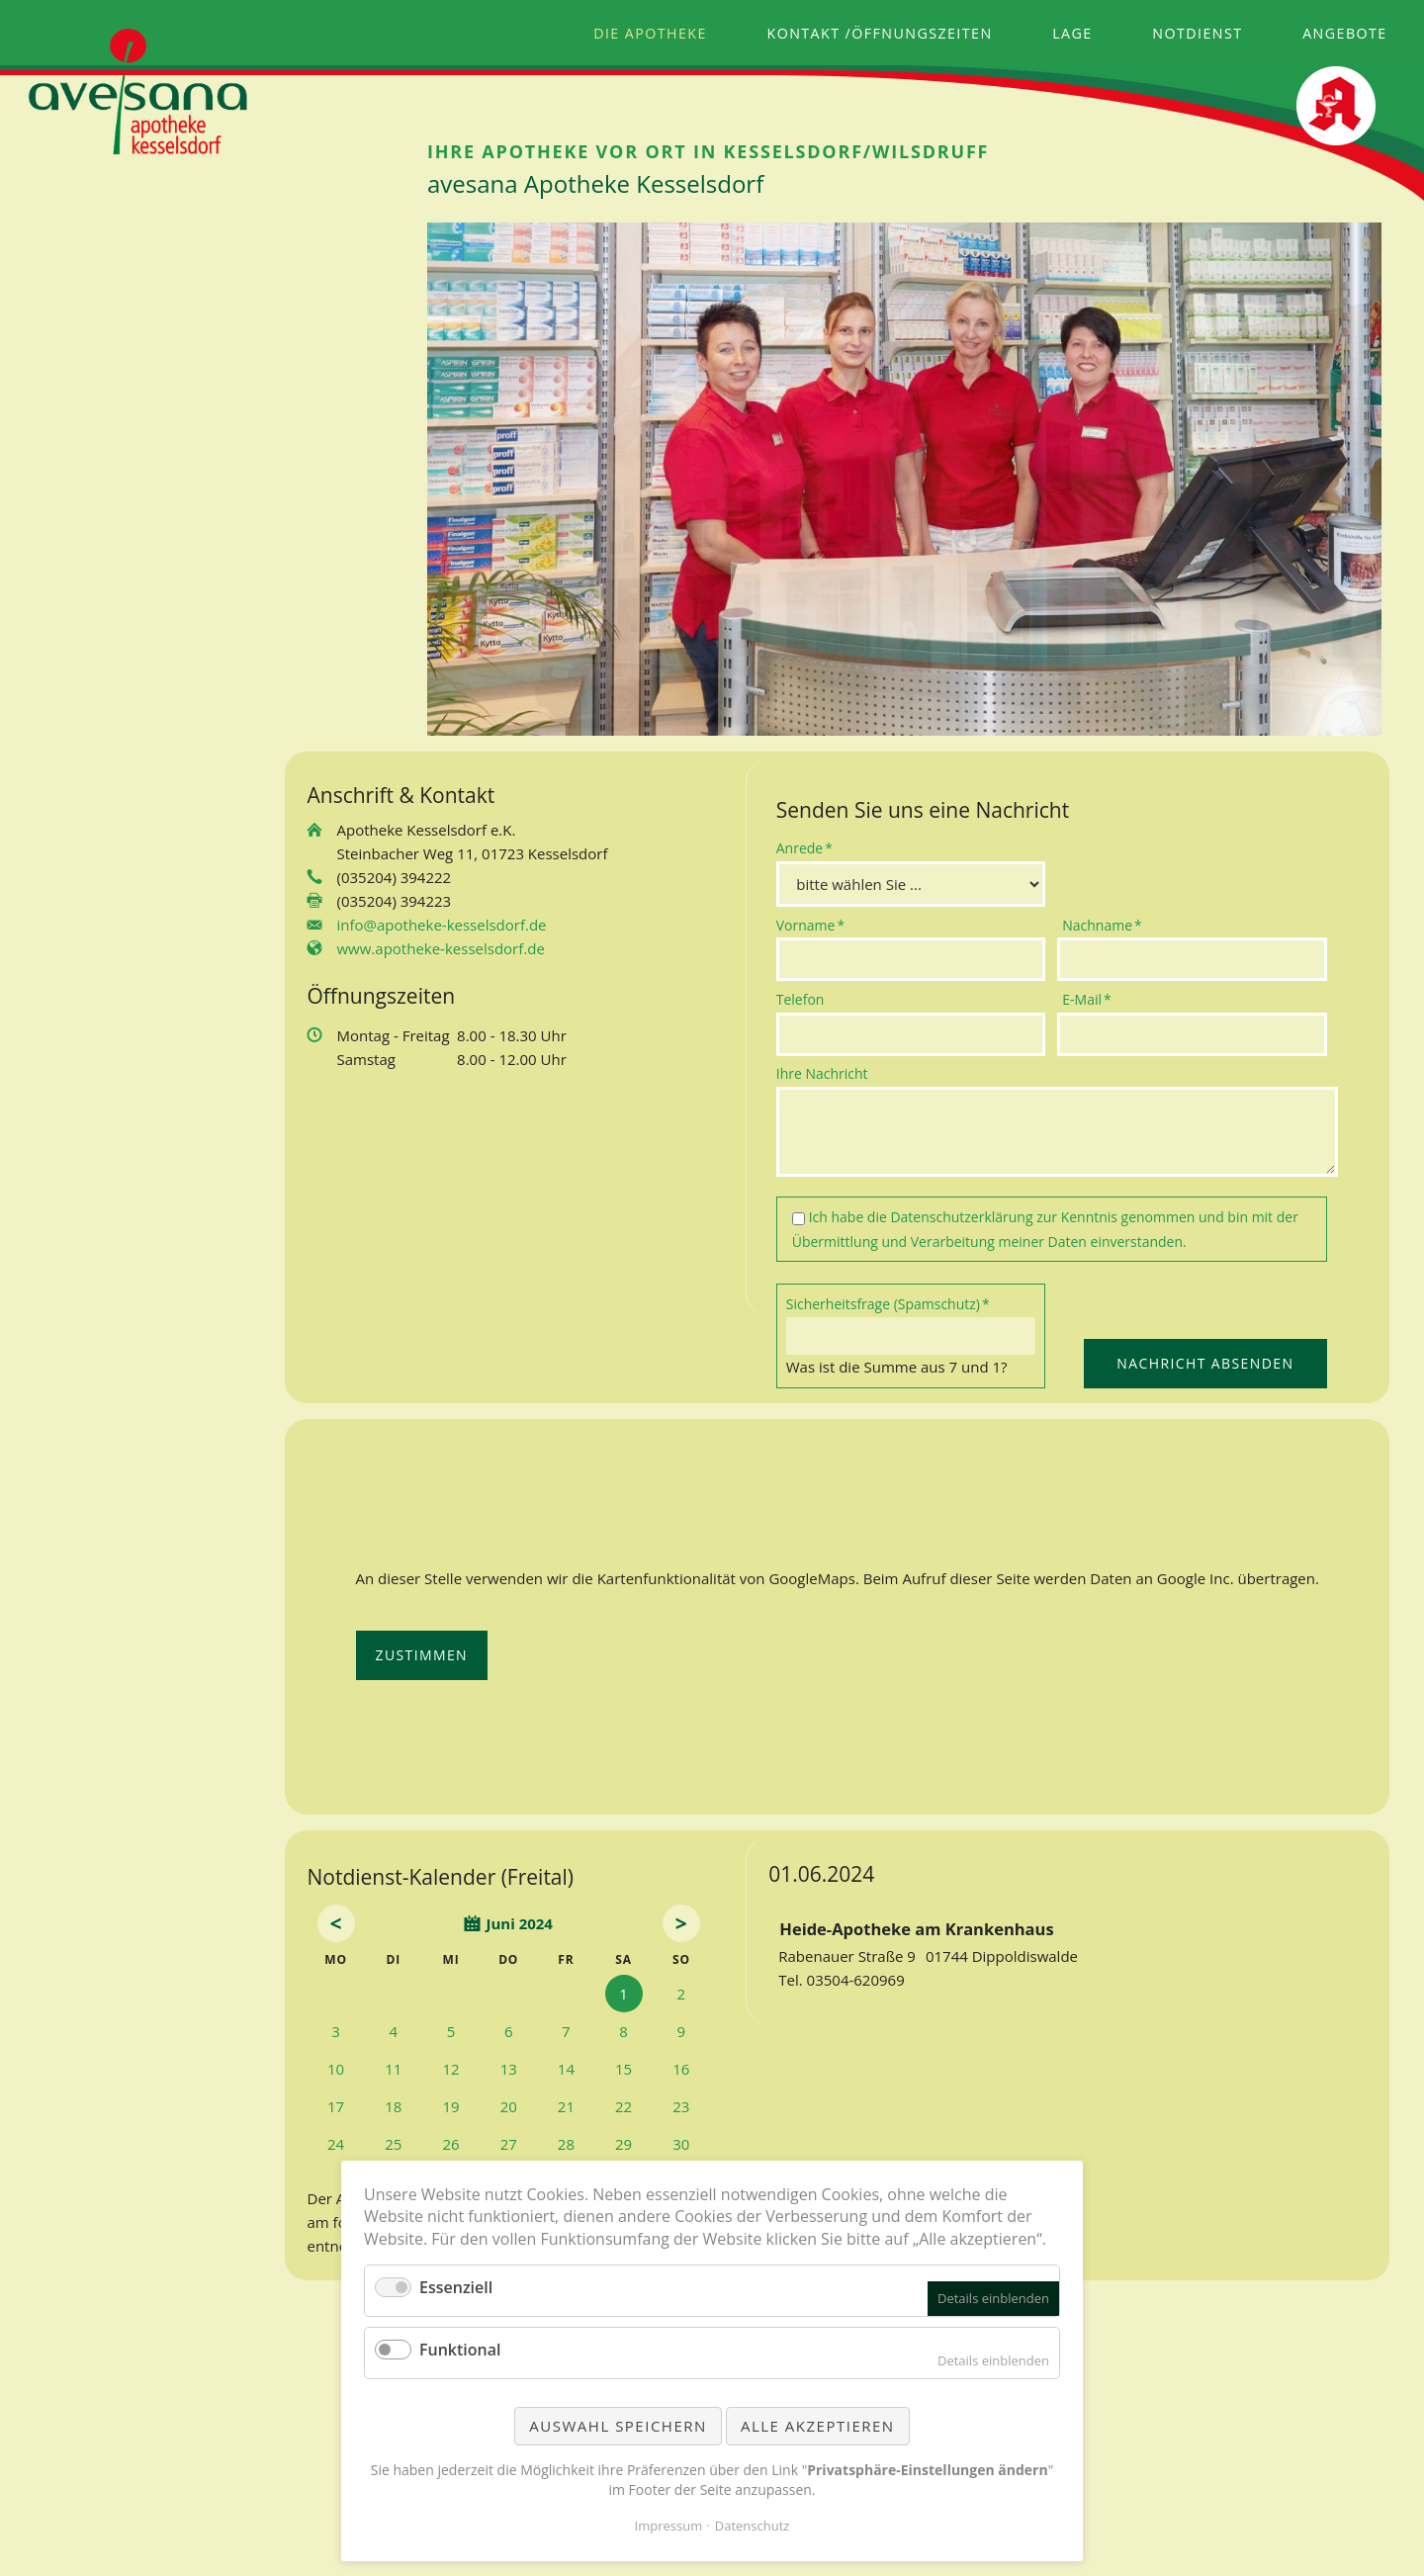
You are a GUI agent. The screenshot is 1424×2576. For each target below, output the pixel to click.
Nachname (1101, 924)
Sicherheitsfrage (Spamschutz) (888, 1303)
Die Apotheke (650, 33)
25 (393, 2144)
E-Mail (1093, 999)
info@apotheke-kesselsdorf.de (442, 924)
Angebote (1344, 33)
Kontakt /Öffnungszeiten (880, 33)
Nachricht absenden (1204, 1363)
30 (680, 2144)
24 (335, 2144)
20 (508, 2106)
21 (566, 2106)
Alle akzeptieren (818, 2426)
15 (623, 2069)
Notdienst (1197, 33)
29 (623, 2144)
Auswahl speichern (617, 2426)
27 (508, 2144)
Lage (1072, 33)
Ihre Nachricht (822, 1073)
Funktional (459, 2349)
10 (335, 2069)
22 (623, 2106)
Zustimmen (422, 1654)
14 (566, 2069)
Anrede (808, 847)
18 (393, 2106)
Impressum (669, 2525)
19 (450, 2106)
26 (450, 2144)
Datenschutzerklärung (961, 1216)
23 (680, 2106)
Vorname (810, 924)
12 (450, 2069)
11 (393, 2069)
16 (680, 2069)
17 (335, 2106)
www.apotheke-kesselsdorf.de (441, 948)
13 (508, 2069)
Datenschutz (752, 2525)
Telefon (800, 999)
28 (566, 2144)
